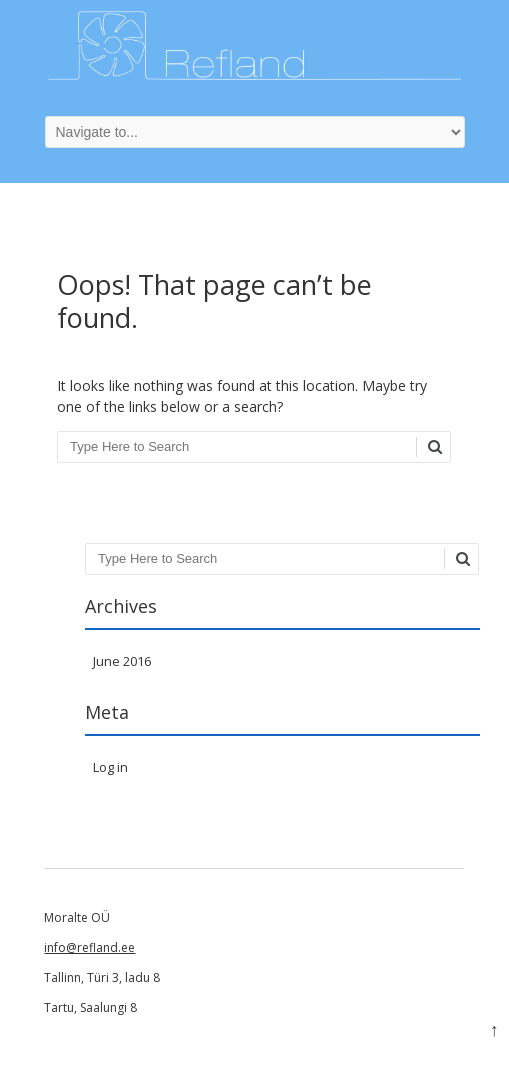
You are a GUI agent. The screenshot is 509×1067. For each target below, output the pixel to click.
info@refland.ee (89, 947)
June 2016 (122, 661)
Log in (110, 767)
